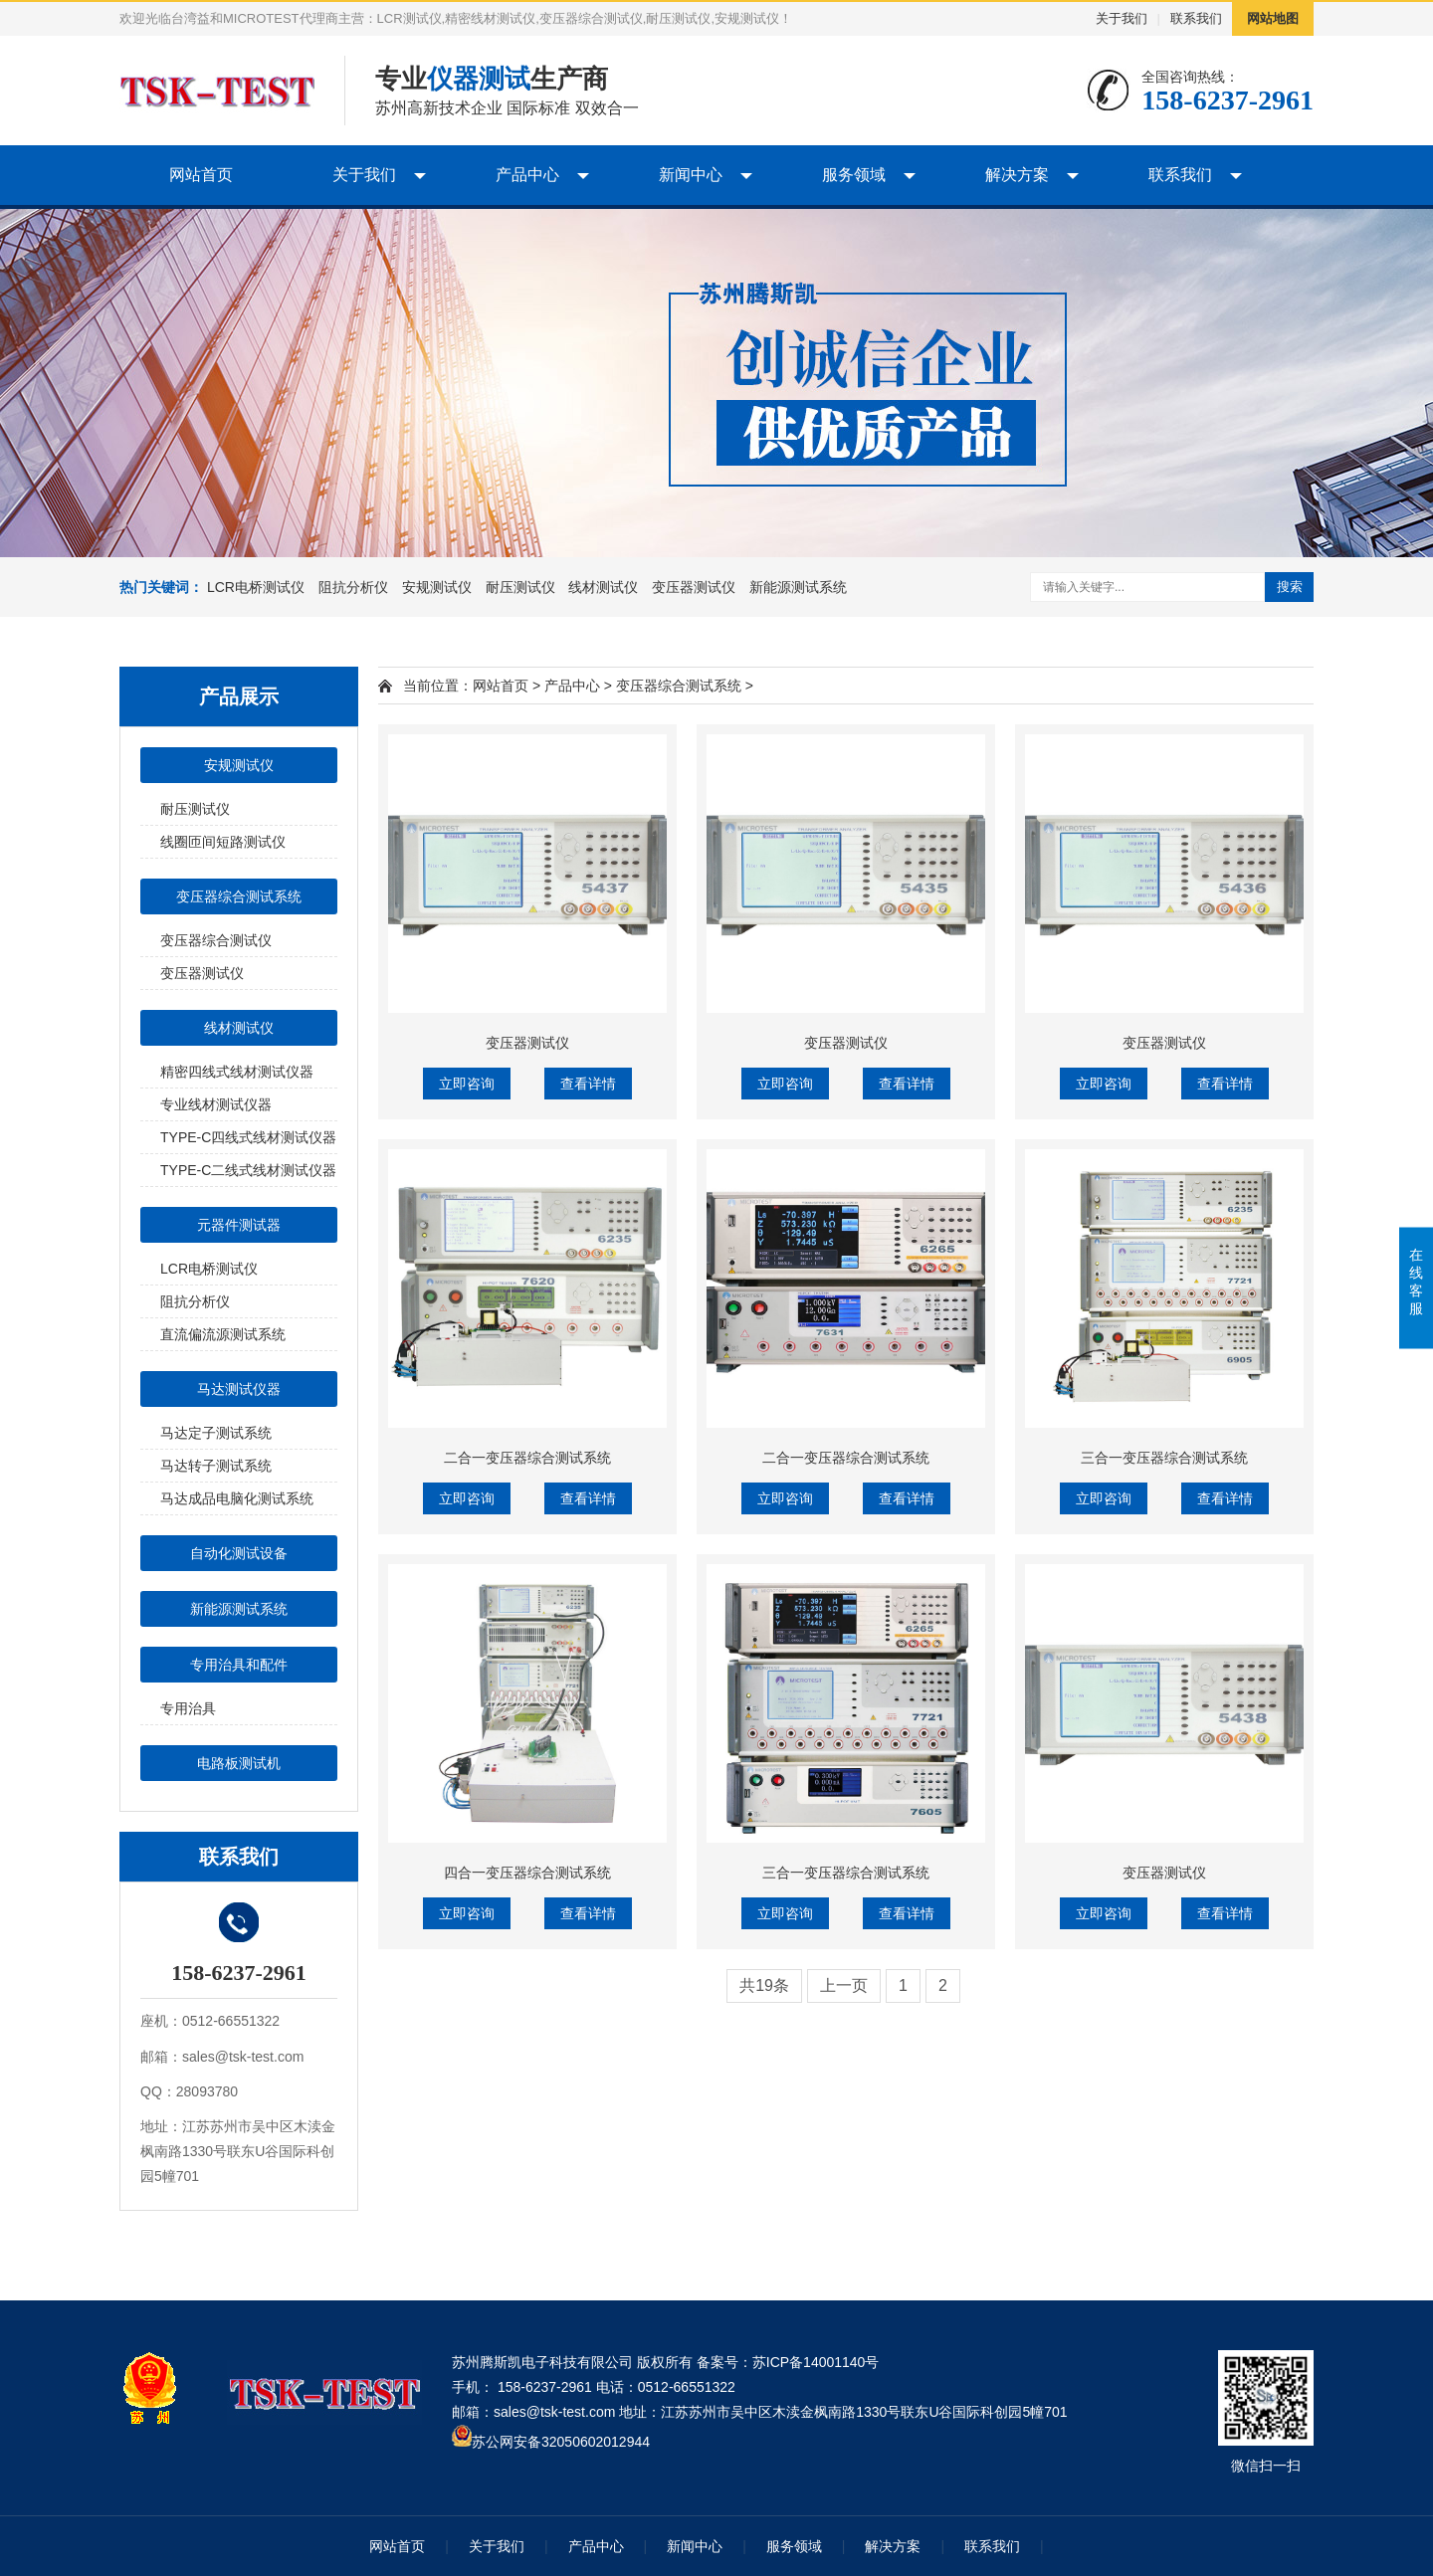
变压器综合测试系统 (239, 896)
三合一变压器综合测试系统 (1164, 1458)
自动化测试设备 (239, 1553)
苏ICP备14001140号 (816, 2362)
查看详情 (588, 1083)
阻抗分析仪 (353, 587)
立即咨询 (467, 1083)
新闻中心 (690, 174)
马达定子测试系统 (216, 1433)
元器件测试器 (239, 1225)
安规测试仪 (437, 587)
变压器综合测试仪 (216, 940)
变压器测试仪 (693, 587)
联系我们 (1196, 18)
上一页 (844, 1985)
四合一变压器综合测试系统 (527, 1873)
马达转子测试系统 (216, 1466)
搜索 (1290, 586)
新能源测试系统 (798, 587)
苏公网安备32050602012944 (561, 2442)
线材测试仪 (603, 587)
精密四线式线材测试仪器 (236, 1072)
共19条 (764, 1985)
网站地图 (1273, 18)
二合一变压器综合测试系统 (527, 1458)
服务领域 (854, 174)
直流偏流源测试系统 (223, 1334)
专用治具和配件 (239, 1665)
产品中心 (527, 174)
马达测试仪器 (239, 1389)
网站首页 (201, 174)
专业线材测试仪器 (216, 1104)
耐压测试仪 (520, 587)
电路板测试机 (239, 1763)
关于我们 (1121, 18)
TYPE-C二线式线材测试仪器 (248, 1170)
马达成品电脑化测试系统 (236, 1498)
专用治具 (188, 1708)
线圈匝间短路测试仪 (223, 842)
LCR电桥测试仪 (256, 587)
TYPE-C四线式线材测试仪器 (248, 1137)
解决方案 (1017, 174)
